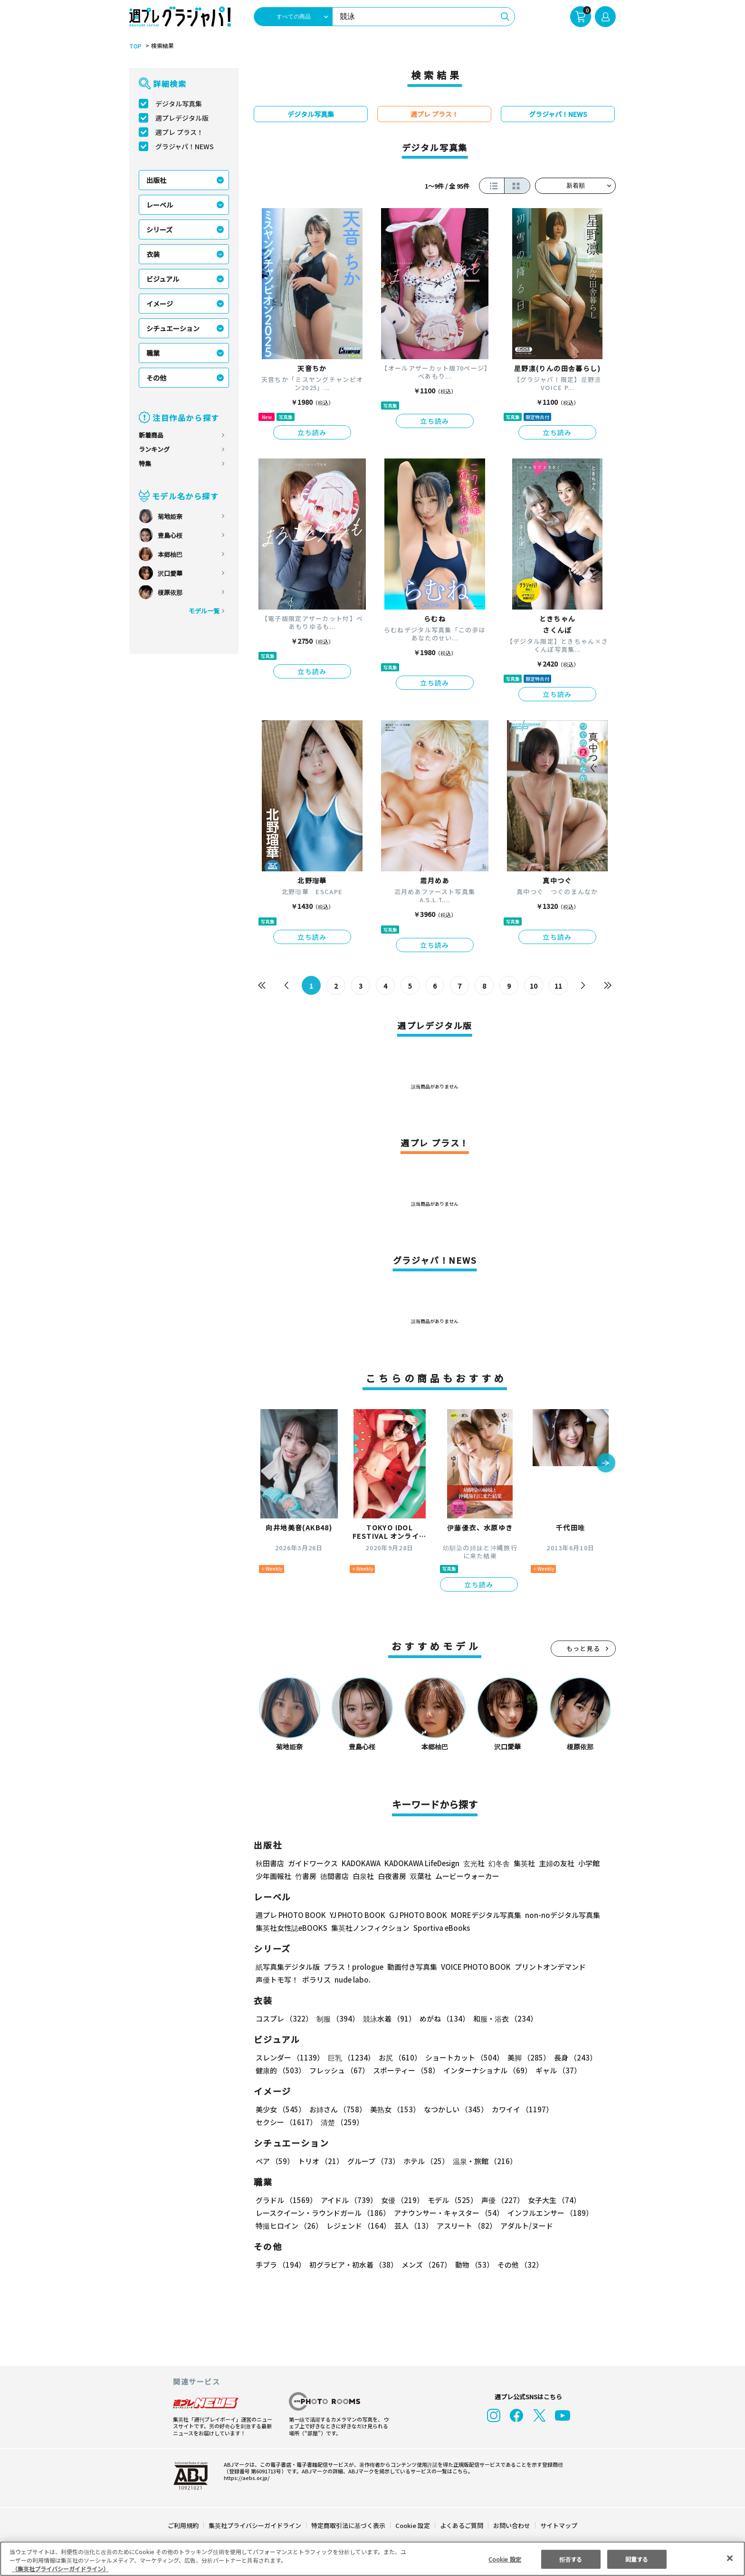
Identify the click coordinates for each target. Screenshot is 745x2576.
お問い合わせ (511, 2525)
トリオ (320, 2161)
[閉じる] (729, 2557)
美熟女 (393, 2109)
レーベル (159, 205)
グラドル (286, 2200)
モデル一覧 (204, 610)
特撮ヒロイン (289, 2226)
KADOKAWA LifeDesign (421, 1863)
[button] (605, 1463)
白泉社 (363, 1876)
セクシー (583, 2109)
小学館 (588, 1863)
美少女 (280, 2109)
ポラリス (316, 1979)
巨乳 (350, 2057)
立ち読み (312, 432)
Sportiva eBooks (439, 1928)
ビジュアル (162, 279)
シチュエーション (173, 328)
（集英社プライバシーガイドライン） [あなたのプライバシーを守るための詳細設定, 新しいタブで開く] (60, 2569)
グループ (372, 2161)
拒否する (570, 2559)
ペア (275, 2161)
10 (534, 986)
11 (558, 986)
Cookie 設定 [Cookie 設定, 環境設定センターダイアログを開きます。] (504, 2559)
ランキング (154, 449)
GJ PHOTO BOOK (414, 1915)
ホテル (424, 2161)
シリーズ (159, 229)
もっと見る (583, 1648)
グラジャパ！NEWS (184, 146)
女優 (400, 2200)
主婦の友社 (555, 1863)
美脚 (524, 2057)
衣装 (153, 254)
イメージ (159, 303)
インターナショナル (486, 2070)
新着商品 (151, 434)
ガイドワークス (313, 1863)
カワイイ (518, 2109)
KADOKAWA (361, 1863)
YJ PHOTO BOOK (355, 1915)
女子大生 (550, 2200)
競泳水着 (388, 2018)
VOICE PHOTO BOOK (473, 1967)
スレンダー (289, 2057)
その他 (156, 377)
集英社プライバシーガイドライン (255, 2525)
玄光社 (472, 1863)
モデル (449, 2200)
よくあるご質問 (461, 2525)
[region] (372, 2558)
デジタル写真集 (178, 103)
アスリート (464, 2226)
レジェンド (357, 2226)
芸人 (412, 2226)
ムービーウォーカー (467, 1876)
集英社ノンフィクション (369, 1928)
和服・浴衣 (502, 2018)
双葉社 (420, 1876)
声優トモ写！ (277, 1979)
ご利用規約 (183, 2525)
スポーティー (405, 2070)
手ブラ (280, 2265)
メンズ (424, 2265)
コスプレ (284, 2018)
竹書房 (305, 1876)
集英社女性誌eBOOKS (291, 1928)
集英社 (523, 1863)
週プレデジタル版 (182, 118)
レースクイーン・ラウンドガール (323, 2213)
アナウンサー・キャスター (448, 2213)
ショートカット (461, 2057)
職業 (153, 353)
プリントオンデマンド (546, 1967)
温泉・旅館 (482, 2161)
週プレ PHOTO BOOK (290, 1915)
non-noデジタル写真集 (556, 1915)
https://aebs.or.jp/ (245, 2477)
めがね (442, 2018)
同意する (636, 2559)
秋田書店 (270, 1863)
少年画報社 (273, 1876)
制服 (336, 2018)
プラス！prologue (353, 1967)
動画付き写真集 (411, 1967)
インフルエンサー (548, 2213)
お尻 (397, 2057)
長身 (570, 2057)
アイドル (348, 2200)
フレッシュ (338, 2070)
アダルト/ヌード (524, 2226)
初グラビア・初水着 (352, 2265)
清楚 (276, 2122)
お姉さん (336, 2109)
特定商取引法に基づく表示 (349, 2525)
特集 (145, 463)
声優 (499, 2200)
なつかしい (453, 2109)
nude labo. (352, 1979)
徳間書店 (334, 1876)
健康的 (280, 2070)
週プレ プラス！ (179, 132)
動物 (472, 2265)
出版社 (156, 180)
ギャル (556, 2070)
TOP (134, 46)
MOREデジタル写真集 (480, 1915)
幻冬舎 (497, 1863)
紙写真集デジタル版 (288, 1967)
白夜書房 (392, 1876)
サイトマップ (558, 2525)
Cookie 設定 (413, 2525)
